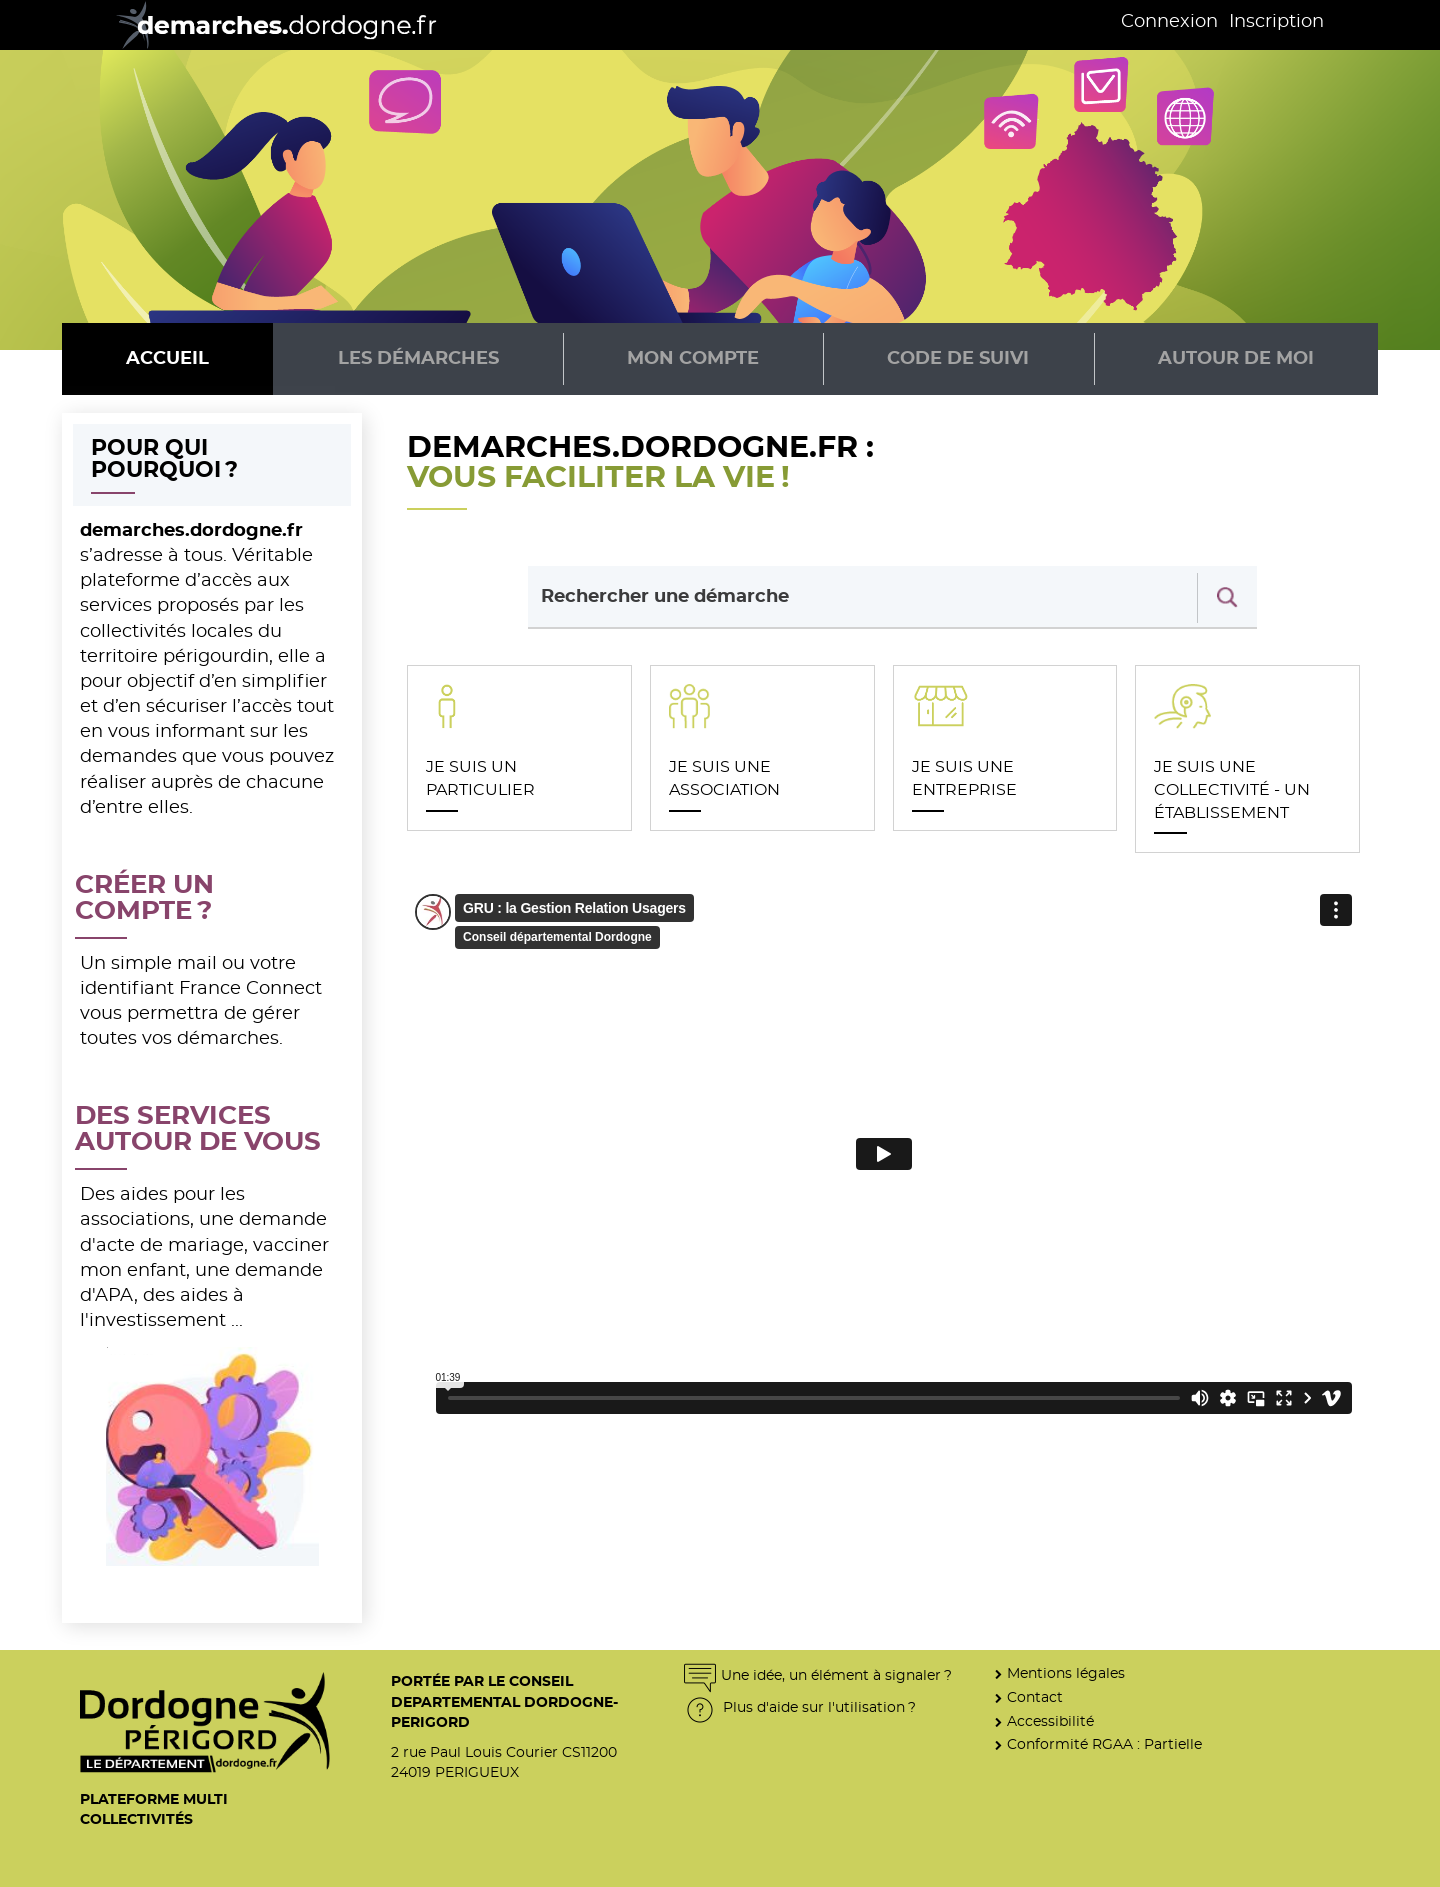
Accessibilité (1050, 1721)
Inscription (1276, 22)
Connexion (1169, 22)
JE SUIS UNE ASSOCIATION (724, 778)
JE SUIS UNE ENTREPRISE (964, 778)
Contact (1035, 1697)
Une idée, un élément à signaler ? (818, 1675)
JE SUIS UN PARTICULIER (480, 778)
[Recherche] (1227, 598)
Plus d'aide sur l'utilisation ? (800, 1707)
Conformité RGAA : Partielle (1104, 1744)
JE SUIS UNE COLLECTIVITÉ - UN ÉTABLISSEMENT (1232, 789)
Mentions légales (1066, 1673)
